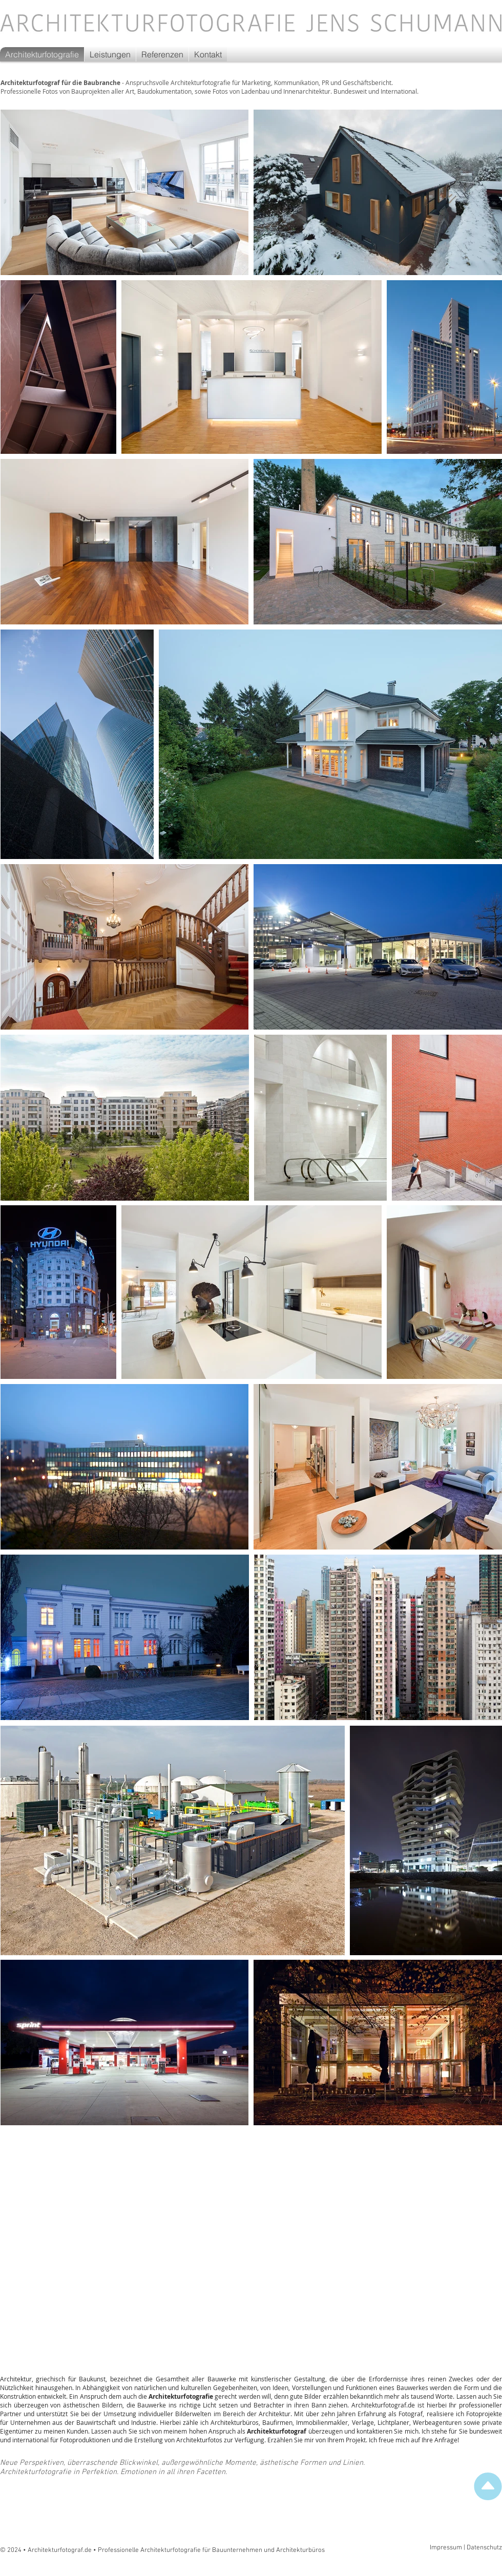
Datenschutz (484, 2548)
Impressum (446, 2548)
